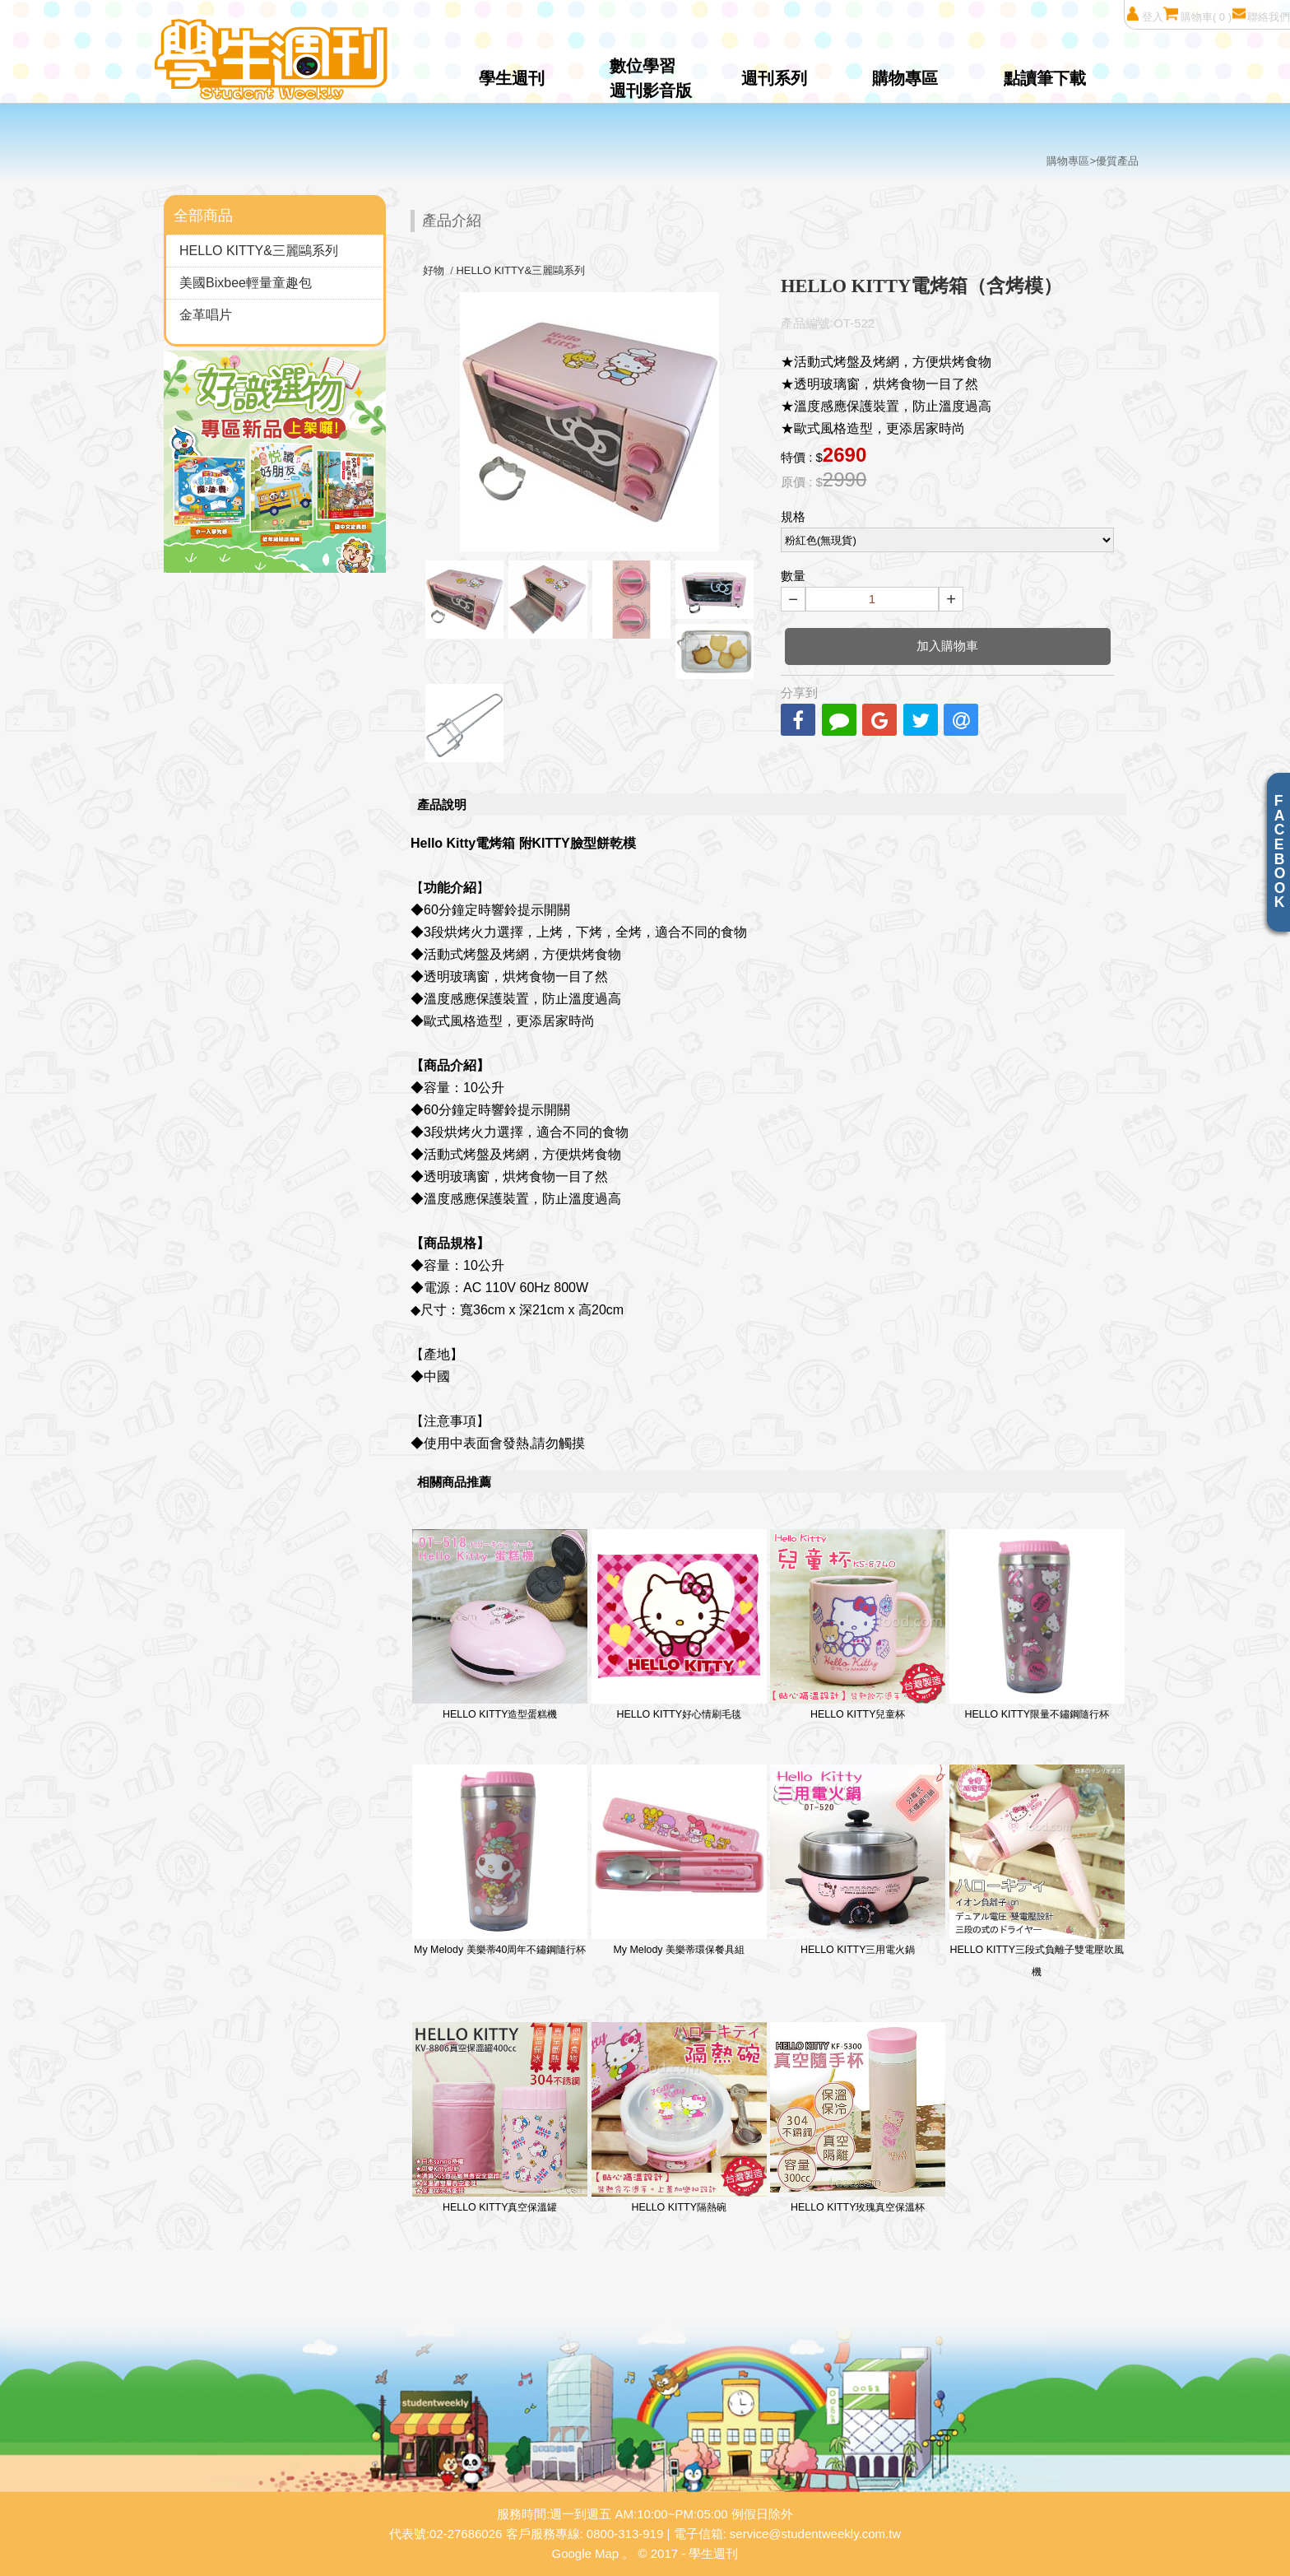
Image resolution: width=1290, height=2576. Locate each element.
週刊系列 (774, 78)
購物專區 (905, 78)
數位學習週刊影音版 (651, 78)
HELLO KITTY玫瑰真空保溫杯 (857, 2118)
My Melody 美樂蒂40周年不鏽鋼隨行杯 (499, 1860)
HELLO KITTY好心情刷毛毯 (679, 1625)
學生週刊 (512, 78)
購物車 (1197, 14)
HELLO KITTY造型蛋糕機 (499, 1625)
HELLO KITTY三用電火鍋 (857, 1860)
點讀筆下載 (1045, 78)
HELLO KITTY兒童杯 (857, 1625)
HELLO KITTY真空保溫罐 (499, 2118)
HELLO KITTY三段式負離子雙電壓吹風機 (1037, 1871)
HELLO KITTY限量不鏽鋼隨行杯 (1037, 1625)
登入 (1144, 14)
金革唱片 (205, 315)
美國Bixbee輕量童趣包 (245, 283)
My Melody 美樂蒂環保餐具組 (679, 1860)
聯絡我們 (1261, 14)
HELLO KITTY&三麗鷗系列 (258, 251)
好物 (433, 270)
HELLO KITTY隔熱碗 (679, 2118)
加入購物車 (947, 646)
